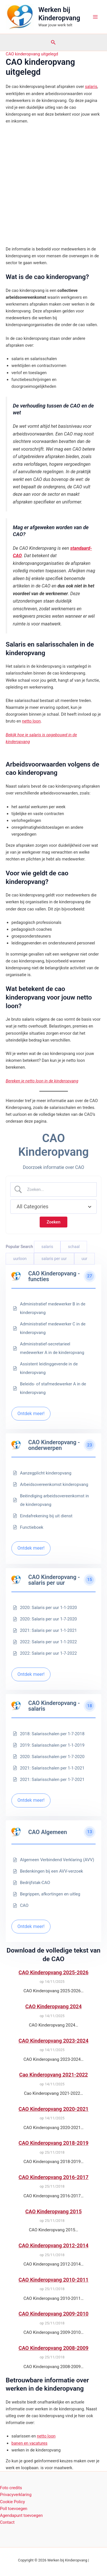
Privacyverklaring (15, 2494)
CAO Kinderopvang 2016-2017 (53, 2177)
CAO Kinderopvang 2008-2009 (53, 2348)
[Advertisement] (53, 184)
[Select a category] (53, 1206)
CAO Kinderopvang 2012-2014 (53, 2245)
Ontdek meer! (31, 1413)
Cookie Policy (12, 2501)
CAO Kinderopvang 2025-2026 (53, 1972)
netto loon (31, 721)
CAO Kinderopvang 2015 (53, 2211)
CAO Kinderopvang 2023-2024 (53, 2041)
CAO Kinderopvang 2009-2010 (53, 2314)
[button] (53, 42)
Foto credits (11, 2487)
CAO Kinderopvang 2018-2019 (53, 2143)
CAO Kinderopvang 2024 (53, 2006)
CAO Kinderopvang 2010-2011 (53, 2280)
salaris (91, 86)
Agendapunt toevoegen (21, 2515)
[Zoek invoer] (58, 1189)
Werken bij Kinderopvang (59, 14)
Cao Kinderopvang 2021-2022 (53, 2075)
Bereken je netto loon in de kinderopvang (42, 1081)
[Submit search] (53, 1222)
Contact (7, 2522)
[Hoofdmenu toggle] (95, 17)
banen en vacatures (29, 2443)
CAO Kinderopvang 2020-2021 (53, 2109)
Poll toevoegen (13, 2508)
